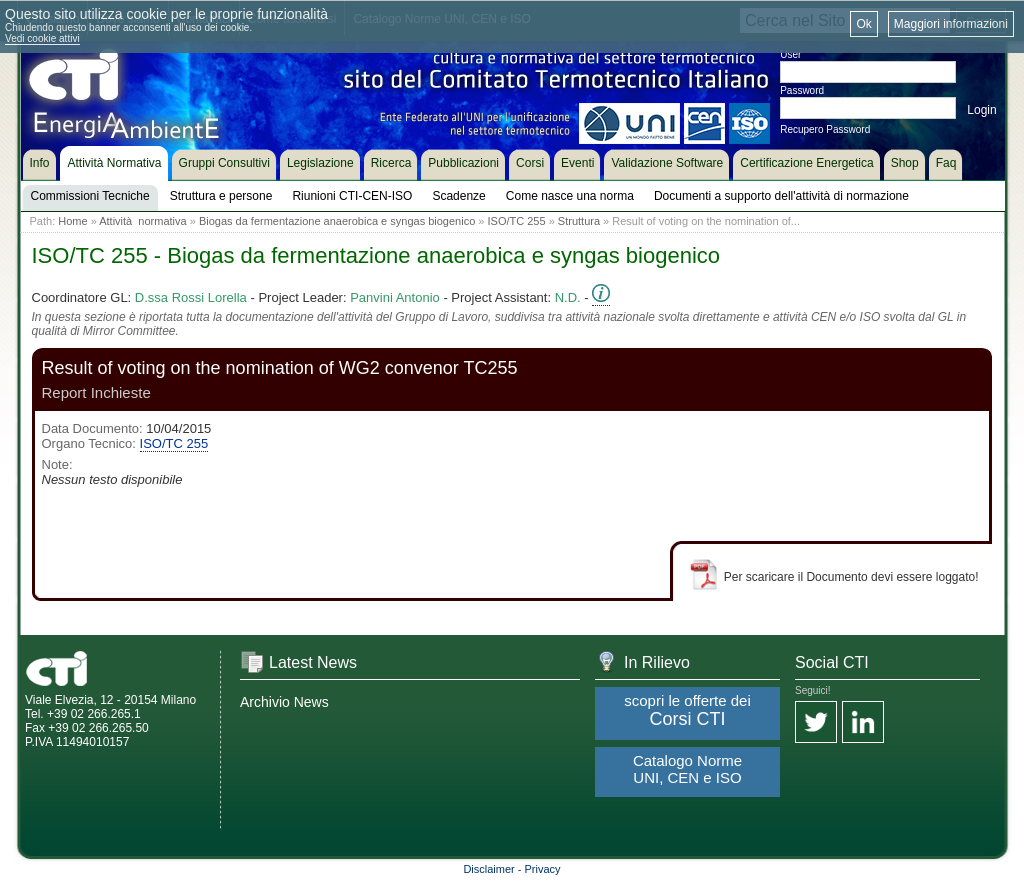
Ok (863, 24)
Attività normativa (142, 221)
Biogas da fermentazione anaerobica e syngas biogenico (337, 221)
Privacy (543, 869)
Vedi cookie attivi (42, 38)
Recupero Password (825, 129)
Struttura (579, 221)
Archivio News (284, 702)
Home (72, 221)
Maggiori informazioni (951, 24)
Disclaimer (488, 869)
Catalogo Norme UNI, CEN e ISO (687, 769)
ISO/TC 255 (517, 221)
